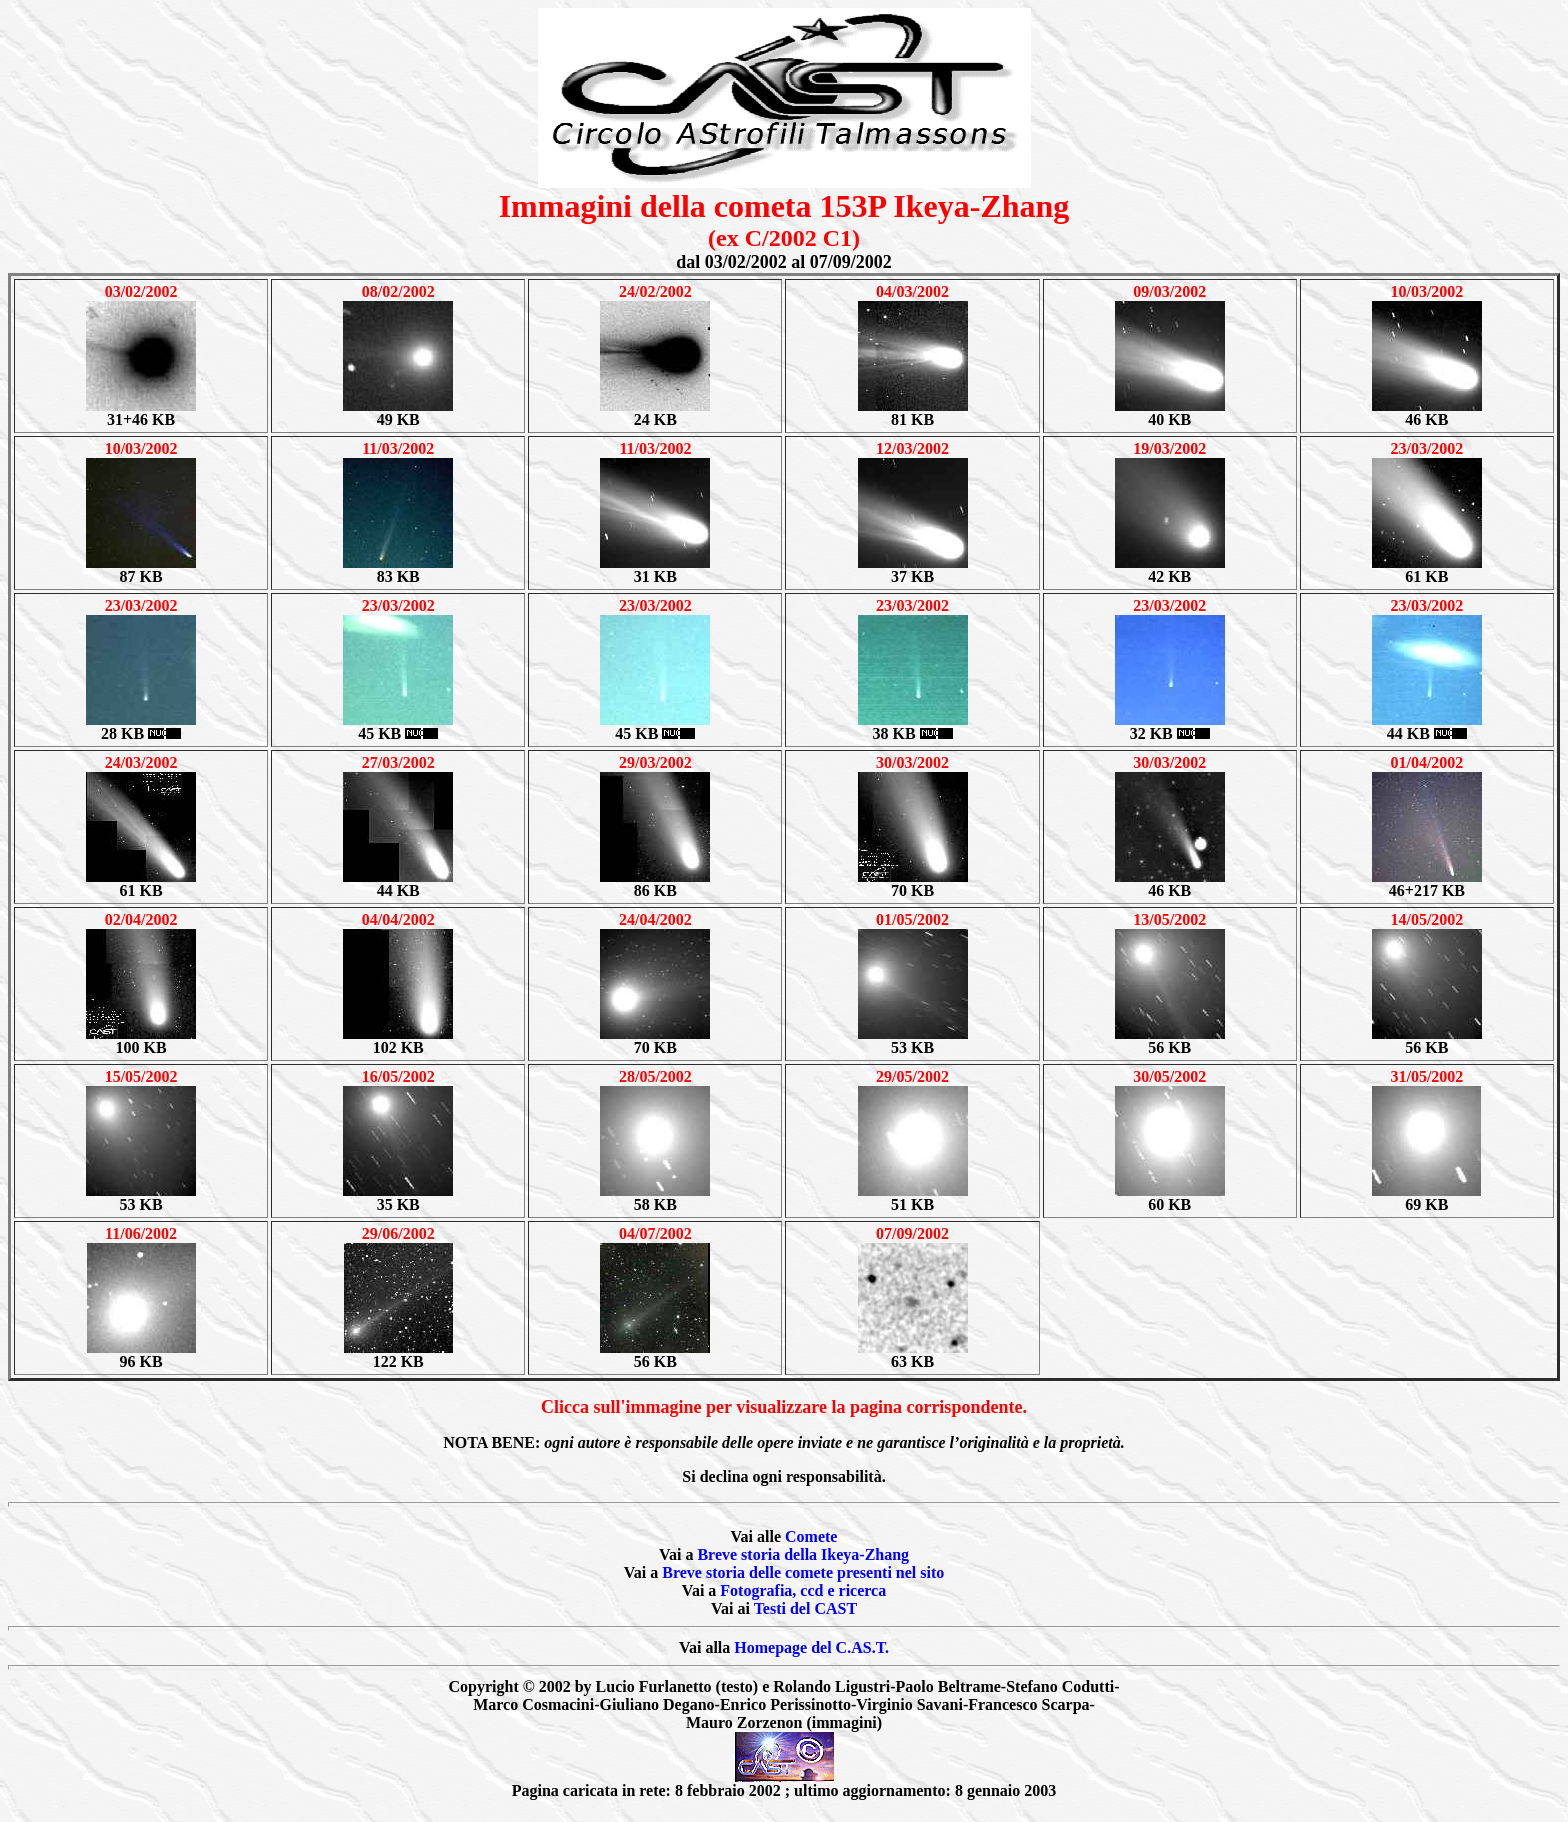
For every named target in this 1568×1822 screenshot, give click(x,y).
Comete (811, 1536)
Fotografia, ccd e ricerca (803, 1590)
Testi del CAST (805, 1608)
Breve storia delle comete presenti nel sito (803, 1572)
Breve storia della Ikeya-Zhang (803, 1554)
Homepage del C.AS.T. (811, 1647)
